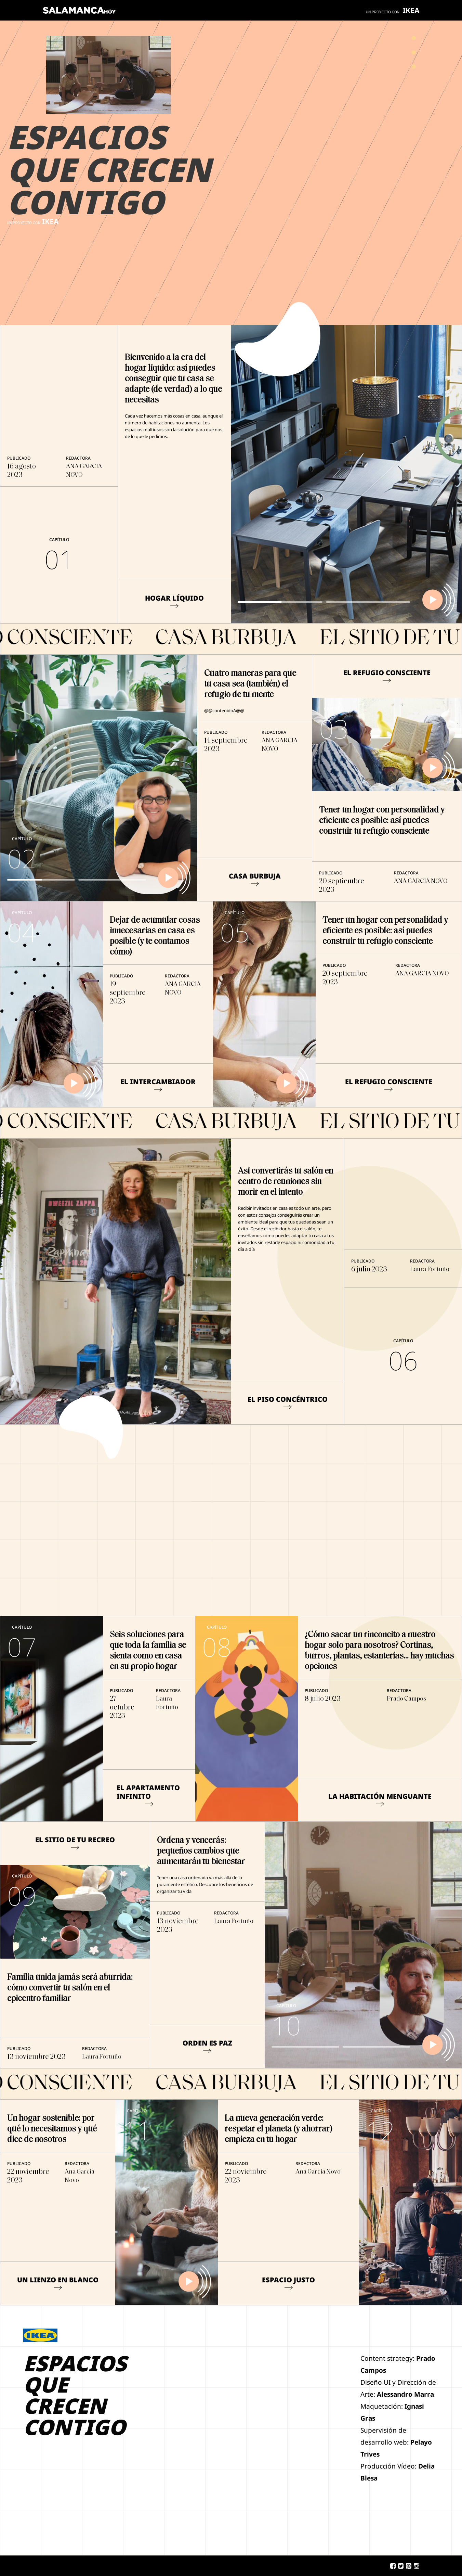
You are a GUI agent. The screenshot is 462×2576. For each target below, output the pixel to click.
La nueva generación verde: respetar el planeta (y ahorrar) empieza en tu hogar (278, 2129)
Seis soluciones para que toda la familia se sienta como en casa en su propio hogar (148, 1651)
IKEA (411, 10)
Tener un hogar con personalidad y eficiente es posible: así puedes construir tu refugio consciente (382, 821)
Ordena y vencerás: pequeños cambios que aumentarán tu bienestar (201, 1851)
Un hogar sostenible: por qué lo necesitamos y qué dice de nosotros (52, 2129)
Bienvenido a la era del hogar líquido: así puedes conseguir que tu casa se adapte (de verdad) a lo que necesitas (173, 379)
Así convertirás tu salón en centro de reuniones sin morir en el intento (285, 1182)
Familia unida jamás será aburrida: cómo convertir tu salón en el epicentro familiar (70, 1988)
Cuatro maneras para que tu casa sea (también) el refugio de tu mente (250, 684)
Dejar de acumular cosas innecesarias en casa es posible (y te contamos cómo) (155, 936)
